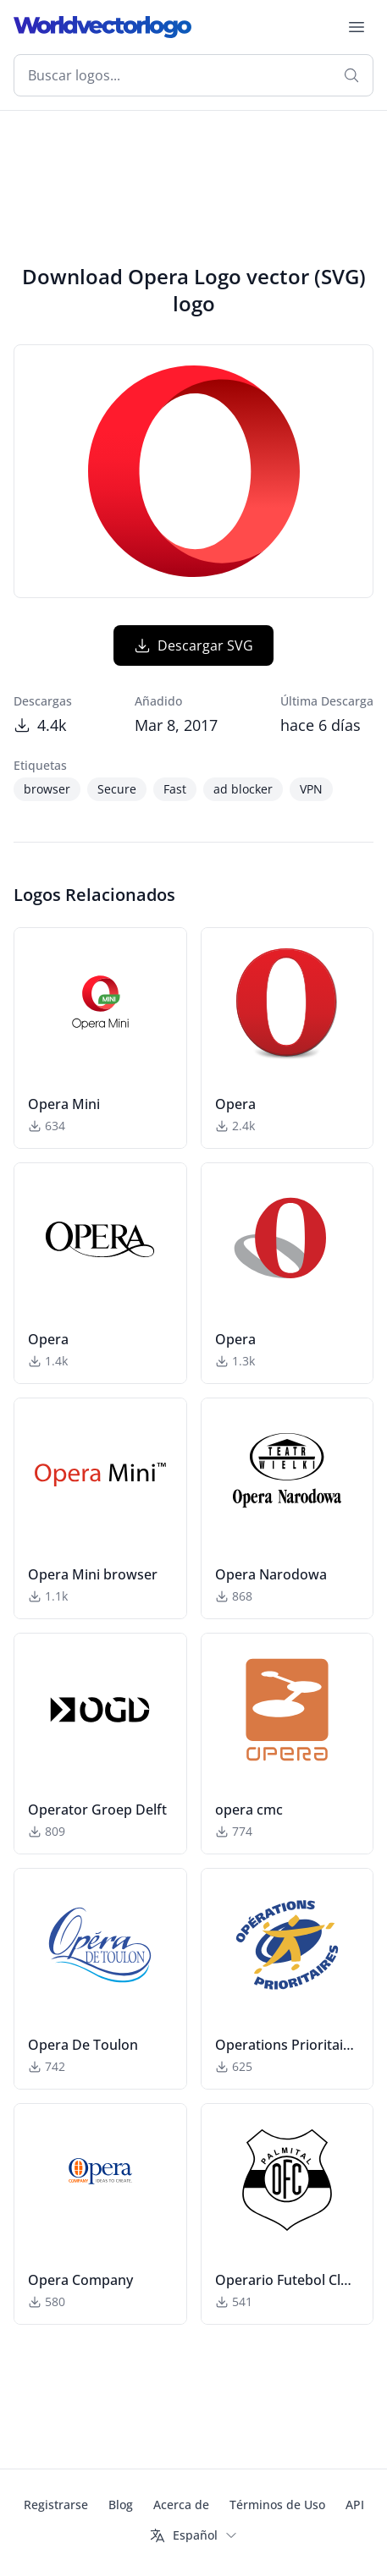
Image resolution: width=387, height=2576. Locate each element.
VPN (311, 789)
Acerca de (181, 2504)
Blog (120, 2504)
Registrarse (56, 2504)
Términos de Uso (277, 2504)
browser (47, 789)
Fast (174, 789)
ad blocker (243, 789)
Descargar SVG (193, 645)
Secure (116, 789)
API (355, 2504)
